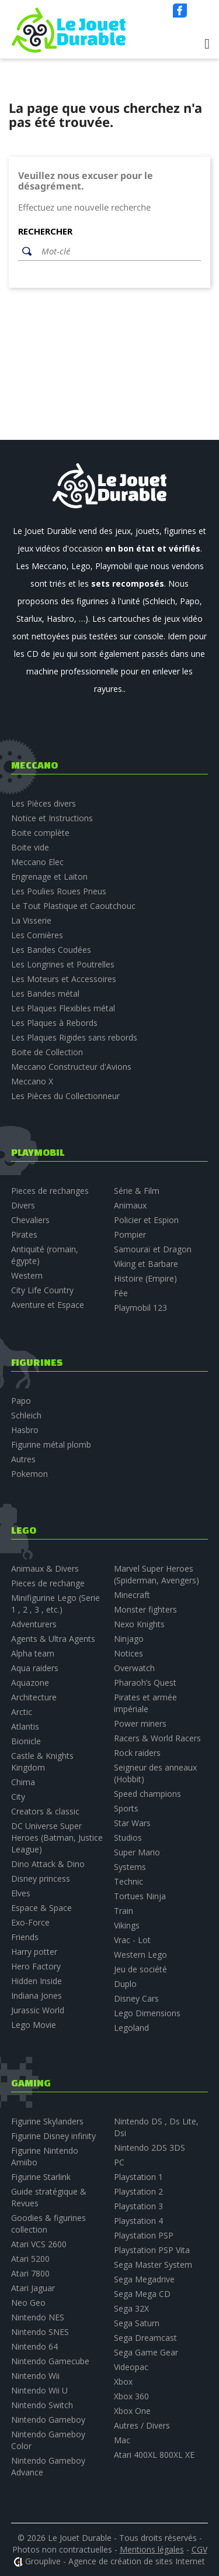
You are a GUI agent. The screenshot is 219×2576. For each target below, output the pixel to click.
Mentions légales (152, 2549)
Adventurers (34, 1624)
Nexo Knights (139, 1624)
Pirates (24, 1234)
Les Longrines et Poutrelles (62, 964)
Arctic (21, 1711)
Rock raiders (137, 1752)
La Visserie (31, 920)
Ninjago (129, 1638)
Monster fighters (145, 1609)
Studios (128, 1837)
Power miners (140, 1723)
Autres (23, 1459)
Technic (128, 1881)
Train (123, 1910)
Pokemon (29, 1473)
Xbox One (132, 2410)
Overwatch (134, 1667)
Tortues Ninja (140, 1896)
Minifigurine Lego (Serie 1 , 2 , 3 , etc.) (55, 1603)
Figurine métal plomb (51, 1444)
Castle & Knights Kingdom (42, 1761)
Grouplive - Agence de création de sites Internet (115, 2561)
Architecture (34, 1697)
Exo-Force (30, 1922)
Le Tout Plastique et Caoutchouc (73, 905)
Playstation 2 (138, 2191)
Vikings (127, 1925)
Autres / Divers (142, 2425)
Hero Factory (36, 1966)
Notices (128, 1653)
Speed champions (147, 1793)
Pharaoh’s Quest (145, 1682)
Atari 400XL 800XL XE (154, 2454)
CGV (199, 2549)
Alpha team (32, 1653)
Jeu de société (140, 1969)
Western (27, 1275)
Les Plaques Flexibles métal (63, 1008)
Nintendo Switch (42, 2404)
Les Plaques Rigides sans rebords (74, 1037)
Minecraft (132, 1594)
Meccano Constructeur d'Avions (71, 1066)
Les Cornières (37, 935)
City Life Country (42, 1290)
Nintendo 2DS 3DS (149, 2147)
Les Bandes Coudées (51, 949)
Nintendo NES (37, 2317)
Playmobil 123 (140, 1307)
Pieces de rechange (48, 1583)
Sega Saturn (136, 2323)
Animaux (130, 1205)
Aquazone (30, 1682)
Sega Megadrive (144, 2279)
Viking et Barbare (146, 1263)
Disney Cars (136, 1998)
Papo (21, 1400)
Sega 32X (131, 2308)
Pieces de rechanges (50, 1190)
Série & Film (136, 1190)
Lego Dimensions (147, 2013)
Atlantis (25, 1726)
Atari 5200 (30, 2258)
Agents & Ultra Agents (53, 1638)
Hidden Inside (36, 1980)
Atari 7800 (30, 2273)
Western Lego (140, 1954)
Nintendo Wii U (39, 2390)
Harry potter (34, 1951)
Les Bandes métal (45, 993)
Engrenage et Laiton (49, 876)
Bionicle (26, 1741)
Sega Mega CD (142, 2293)
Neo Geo (28, 2302)
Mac (122, 2440)
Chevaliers (30, 1219)
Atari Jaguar (33, 2287)
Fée (121, 1293)
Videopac (131, 2366)
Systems (130, 1866)
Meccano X (32, 1081)
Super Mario (137, 1852)
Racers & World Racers (157, 1738)
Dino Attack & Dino (48, 1863)
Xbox (123, 2381)
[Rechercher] (118, 251)
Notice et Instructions (52, 818)
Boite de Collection (47, 1052)
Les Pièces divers (43, 803)
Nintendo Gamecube (50, 2361)
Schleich (26, 1415)
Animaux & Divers (45, 1568)
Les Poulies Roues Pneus (58, 891)
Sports (126, 1808)
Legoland (131, 2027)
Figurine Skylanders (47, 2121)
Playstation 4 (138, 2220)
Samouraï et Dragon (153, 1249)
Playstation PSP (143, 2235)
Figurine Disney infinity (53, 2135)
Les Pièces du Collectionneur (65, 1095)
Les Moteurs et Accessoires (63, 978)
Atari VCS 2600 (39, 2244)
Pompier (130, 1234)
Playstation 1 (138, 2176)
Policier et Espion (146, 1219)
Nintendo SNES (40, 2331)
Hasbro (25, 1429)
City (18, 1796)
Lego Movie (33, 2024)
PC (119, 2162)
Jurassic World (37, 2010)
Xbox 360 (131, 2396)
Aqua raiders (34, 1667)
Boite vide (30, 847)
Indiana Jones (36, 1995)
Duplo (125, 1983)
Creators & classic (45, 1811)
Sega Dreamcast (145, 2337)
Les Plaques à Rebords (54, 1022)
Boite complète (40, 832)
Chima (23, 1782)
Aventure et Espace (47, 1304)
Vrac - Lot (132, 1939)
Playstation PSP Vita (152, 2249)
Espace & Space (41, 1907)
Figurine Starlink (41, 2176)
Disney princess (40, 1878)
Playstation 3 (138, 2206)
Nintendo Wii (35, 2375)
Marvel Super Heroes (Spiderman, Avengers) (156, 1574)
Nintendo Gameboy (48, 2419)
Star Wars (132, 1822)
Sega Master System (153, 2264)
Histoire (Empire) (145, 1278)
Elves (20, 1893)
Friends (25, 1937)
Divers (23, 1205)
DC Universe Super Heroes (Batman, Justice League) (57, 1837)
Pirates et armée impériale (145, 1703)
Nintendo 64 (34, 2346)
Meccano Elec (37, 861)
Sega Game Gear (146, 2352)
